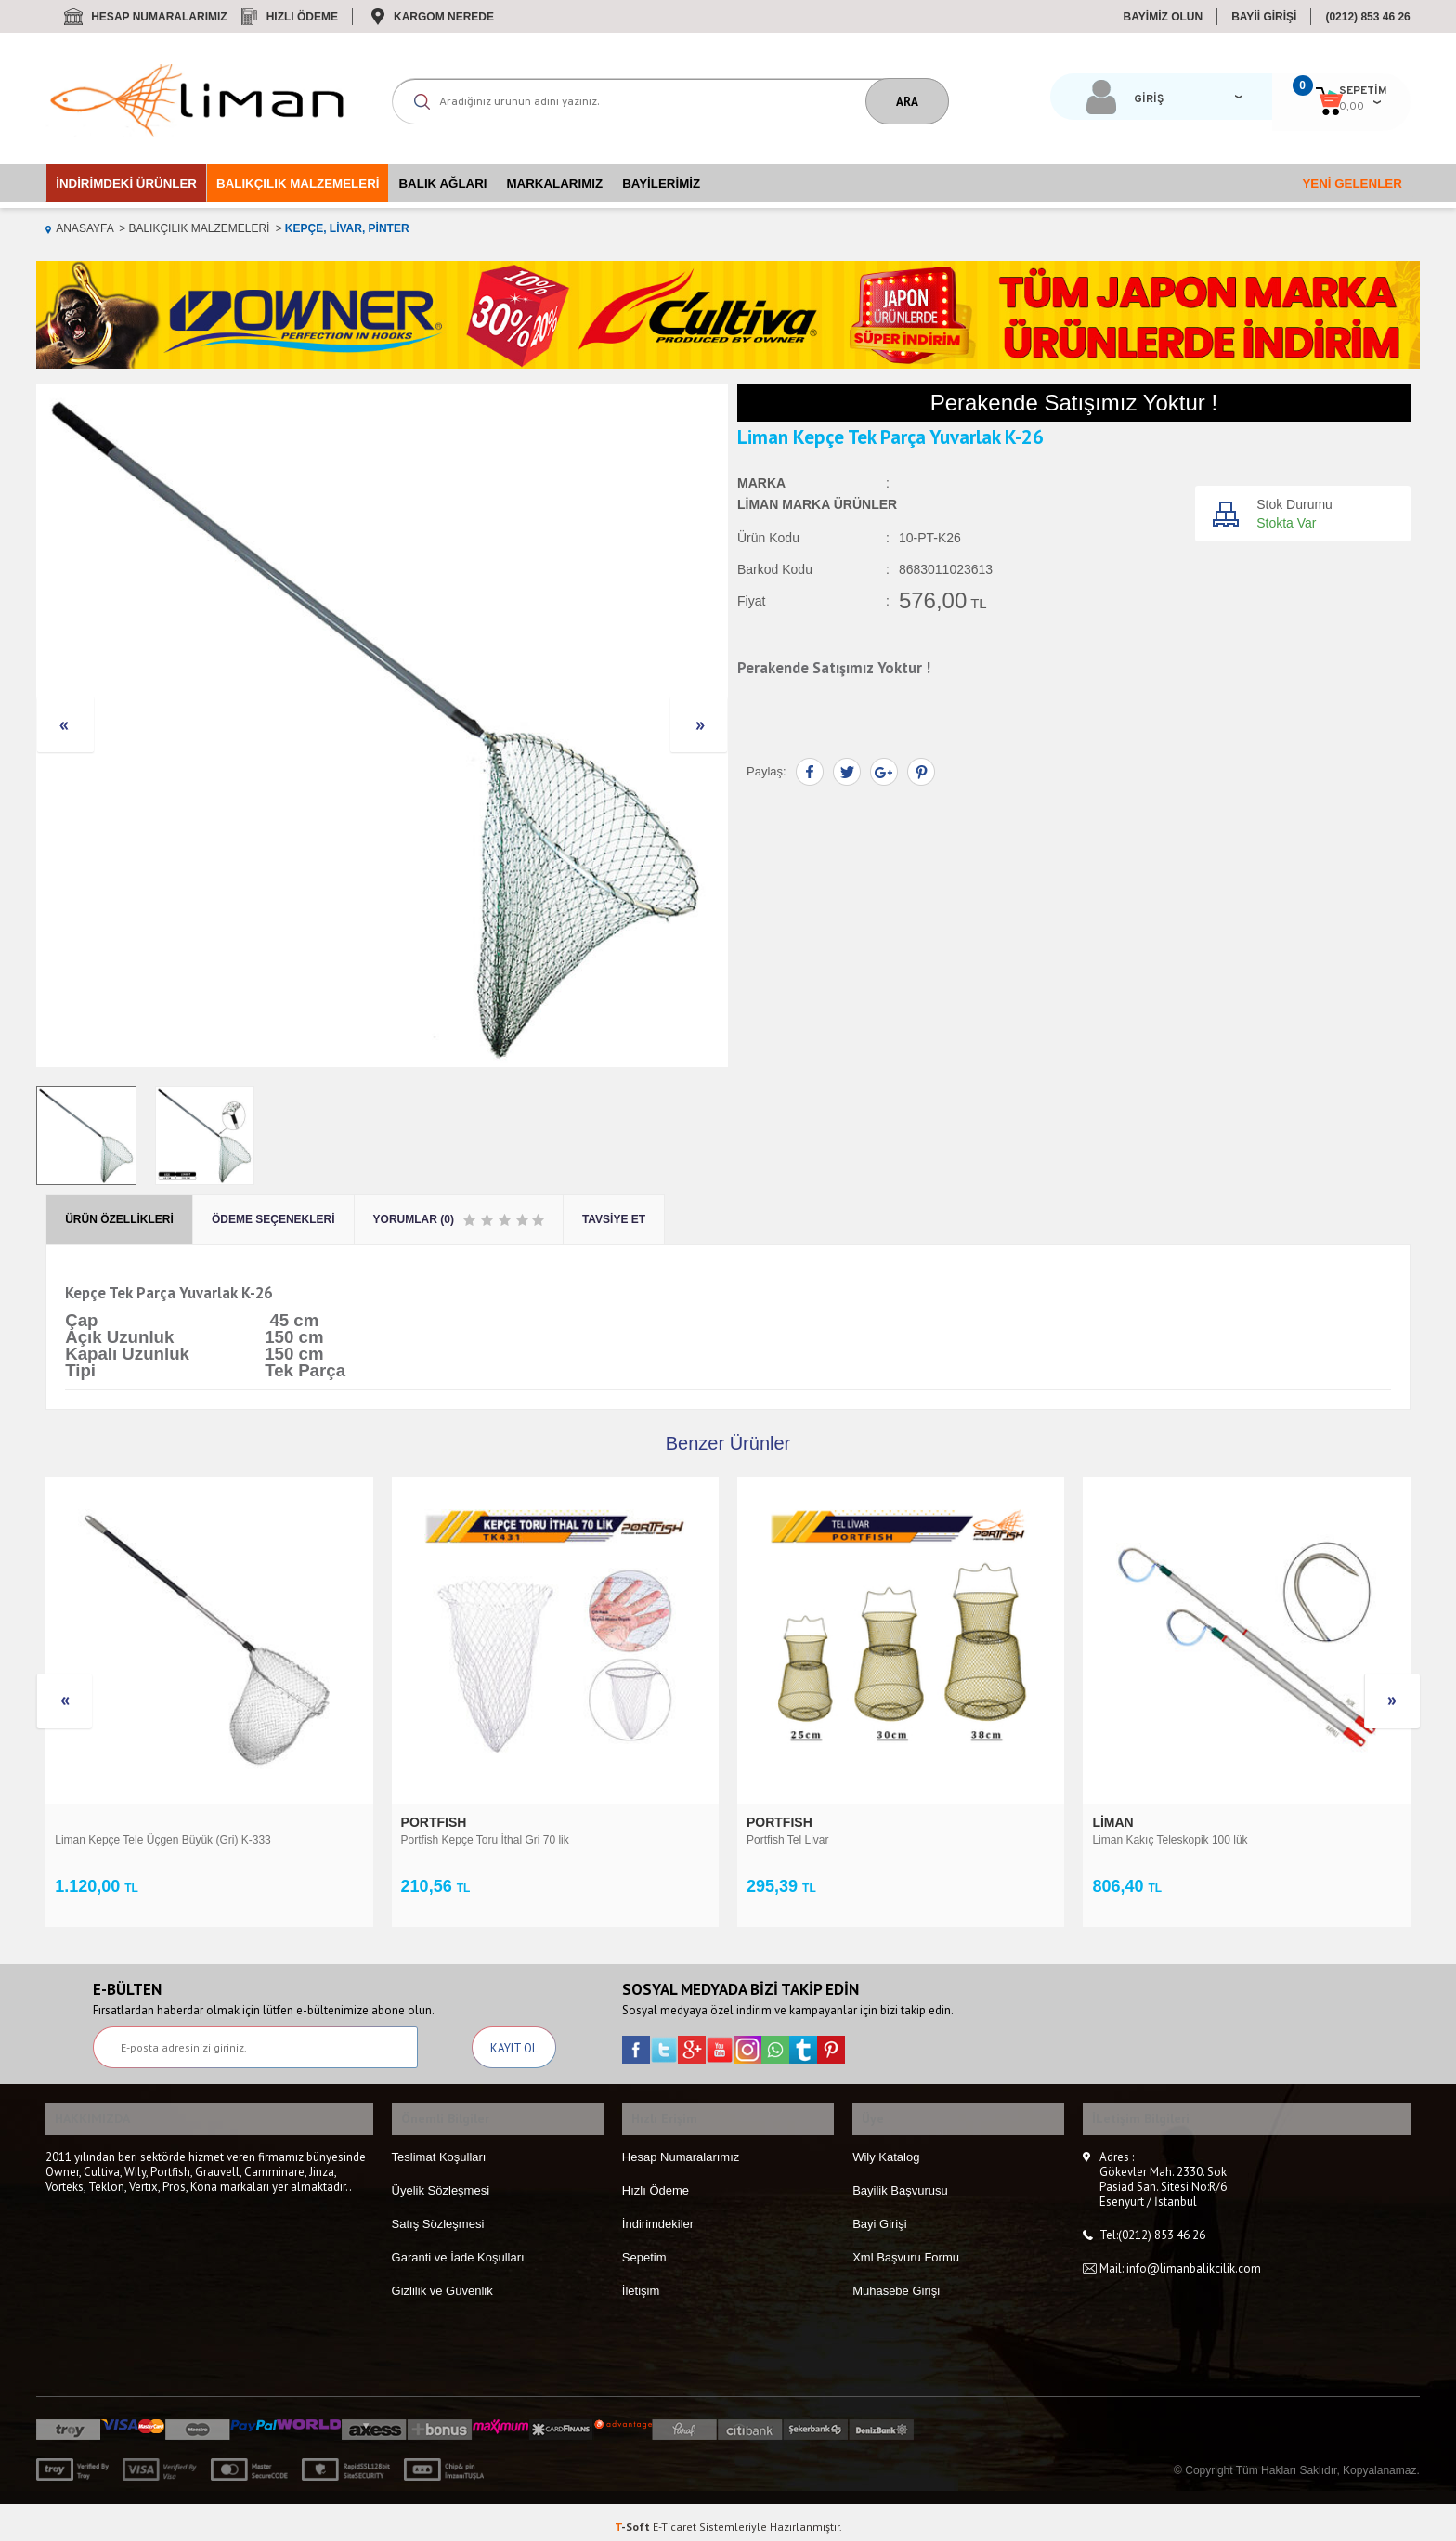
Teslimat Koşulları (439, 2147)
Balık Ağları (442, 183)
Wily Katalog (885, 2147)
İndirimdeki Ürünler (126, 183)
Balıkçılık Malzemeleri (297, 183)
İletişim (640, 2280)
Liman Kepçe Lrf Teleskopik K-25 (1173, 1839)
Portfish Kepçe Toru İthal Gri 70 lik (139, 1839)
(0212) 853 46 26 (1367, 16)
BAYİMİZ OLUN (1163, 16)
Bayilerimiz (661, 183)
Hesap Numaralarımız (159, 16)
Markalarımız (555, 183)
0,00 (1268, 106)
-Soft (634, 2517)
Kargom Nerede (444, 16)
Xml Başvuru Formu (905, 2247)
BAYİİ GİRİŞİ (1263, 16)
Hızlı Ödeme (302, 16)
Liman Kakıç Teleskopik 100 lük (824, 1839)
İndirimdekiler (658, 2214)
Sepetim (644, 2247)
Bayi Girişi (879, 2214)
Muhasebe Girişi (896, 2280)
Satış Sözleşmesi (438, 2214)
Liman (769, 1822)
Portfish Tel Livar (442, 1839)
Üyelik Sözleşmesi (440, 2180)
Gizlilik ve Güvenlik (442, 2280)
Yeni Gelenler (1351, 183)
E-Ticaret (674, 2517)
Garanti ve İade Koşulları (458, 2247)
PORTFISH (89, 1822)
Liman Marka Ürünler (817, 505)
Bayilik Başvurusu (900, 2180)
